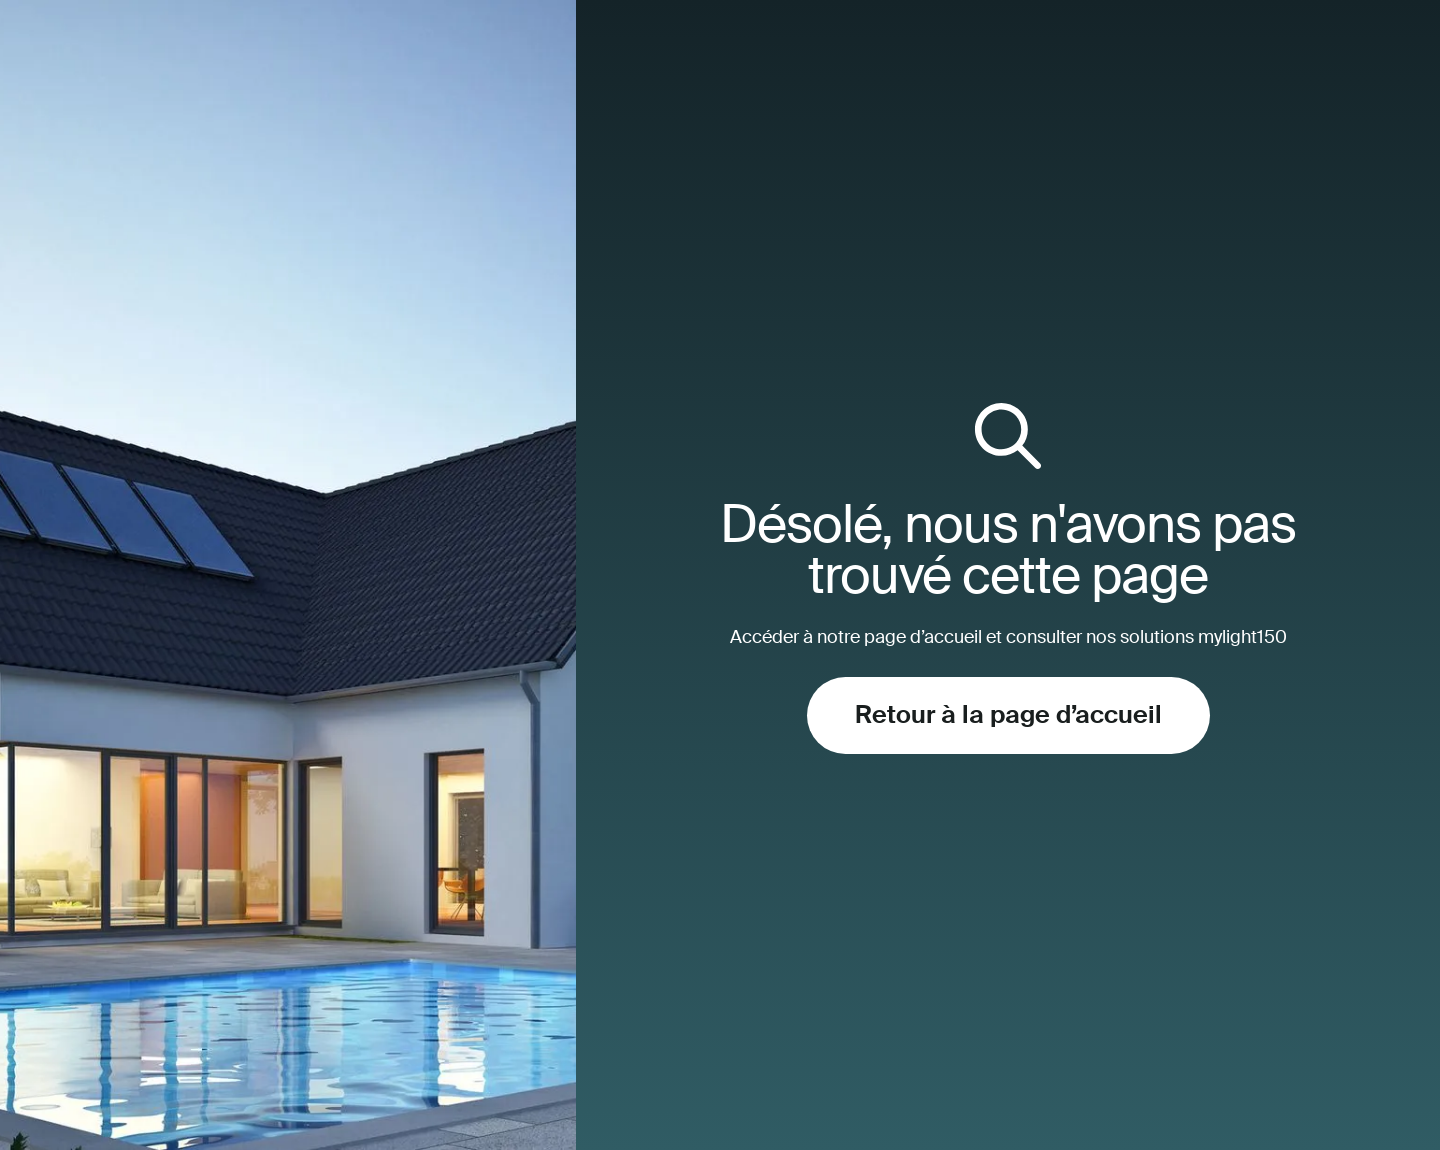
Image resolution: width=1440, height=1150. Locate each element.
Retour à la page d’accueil (1008, 715)
